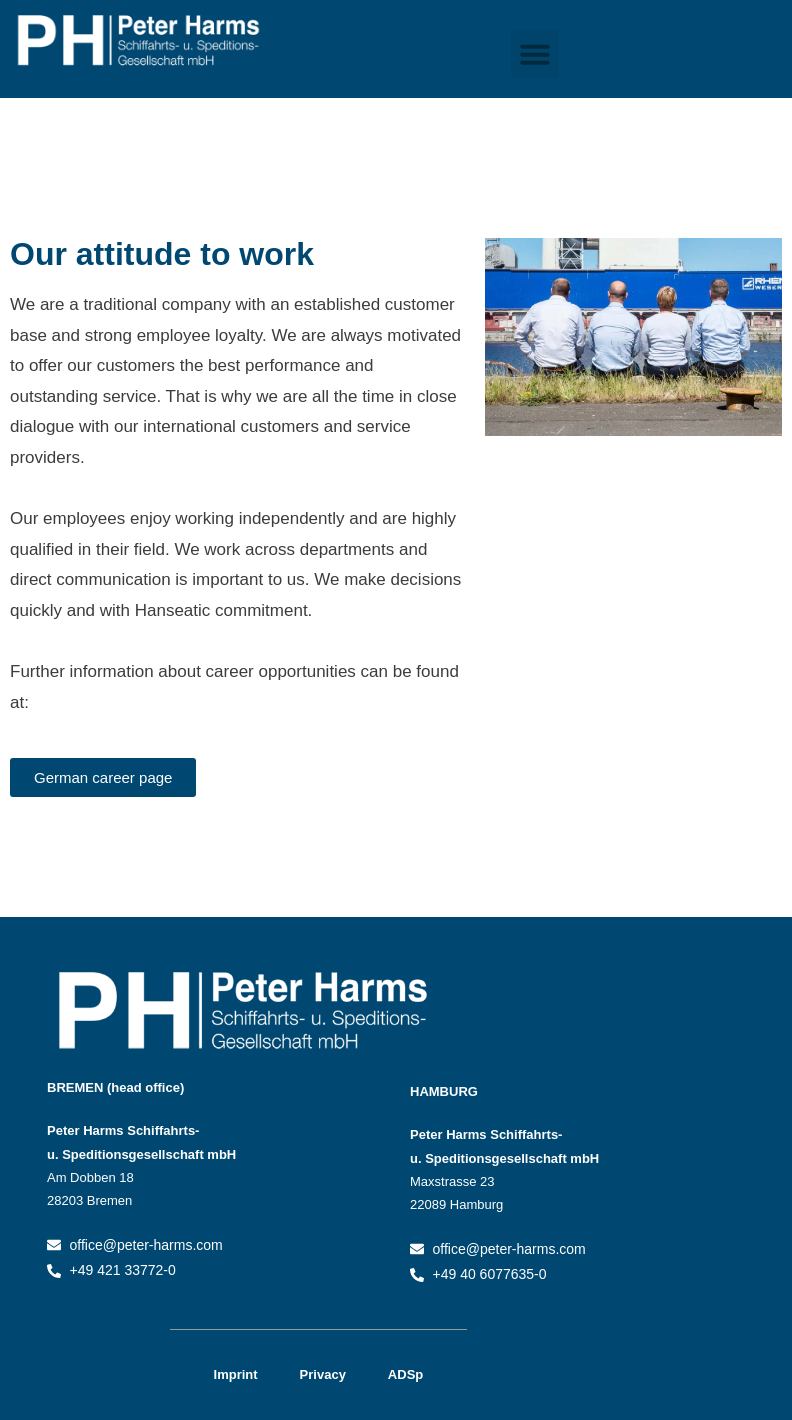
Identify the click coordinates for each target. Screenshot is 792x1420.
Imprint (236, 1374)
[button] (535, 54)
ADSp (405, 1374)
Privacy (323, 1374)
